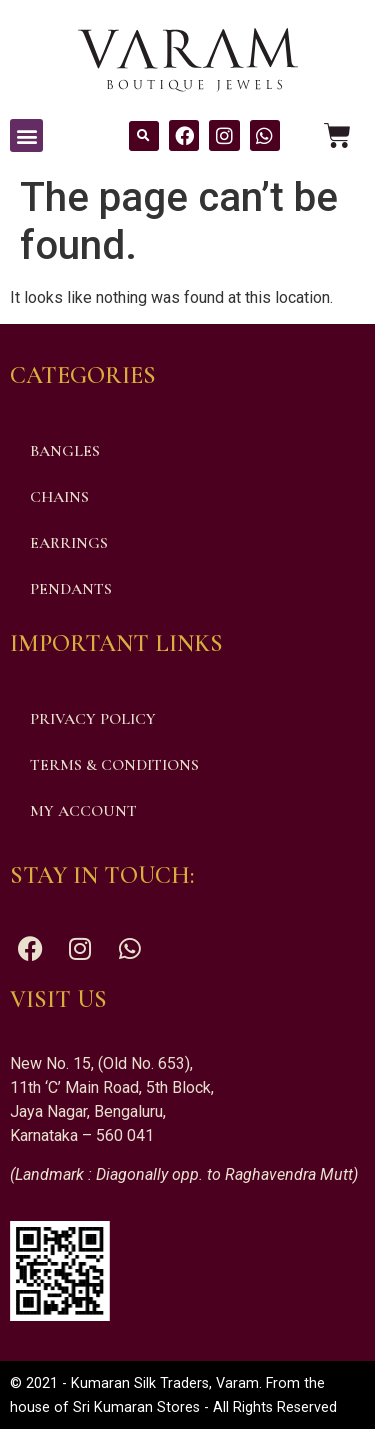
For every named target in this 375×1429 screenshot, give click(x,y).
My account (83, 811)
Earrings (69, 543)
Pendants (71, 589)
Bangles (65, 451)
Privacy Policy (93, 719)
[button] (26, 135)
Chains (59, 497)
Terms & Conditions (114, 765)
